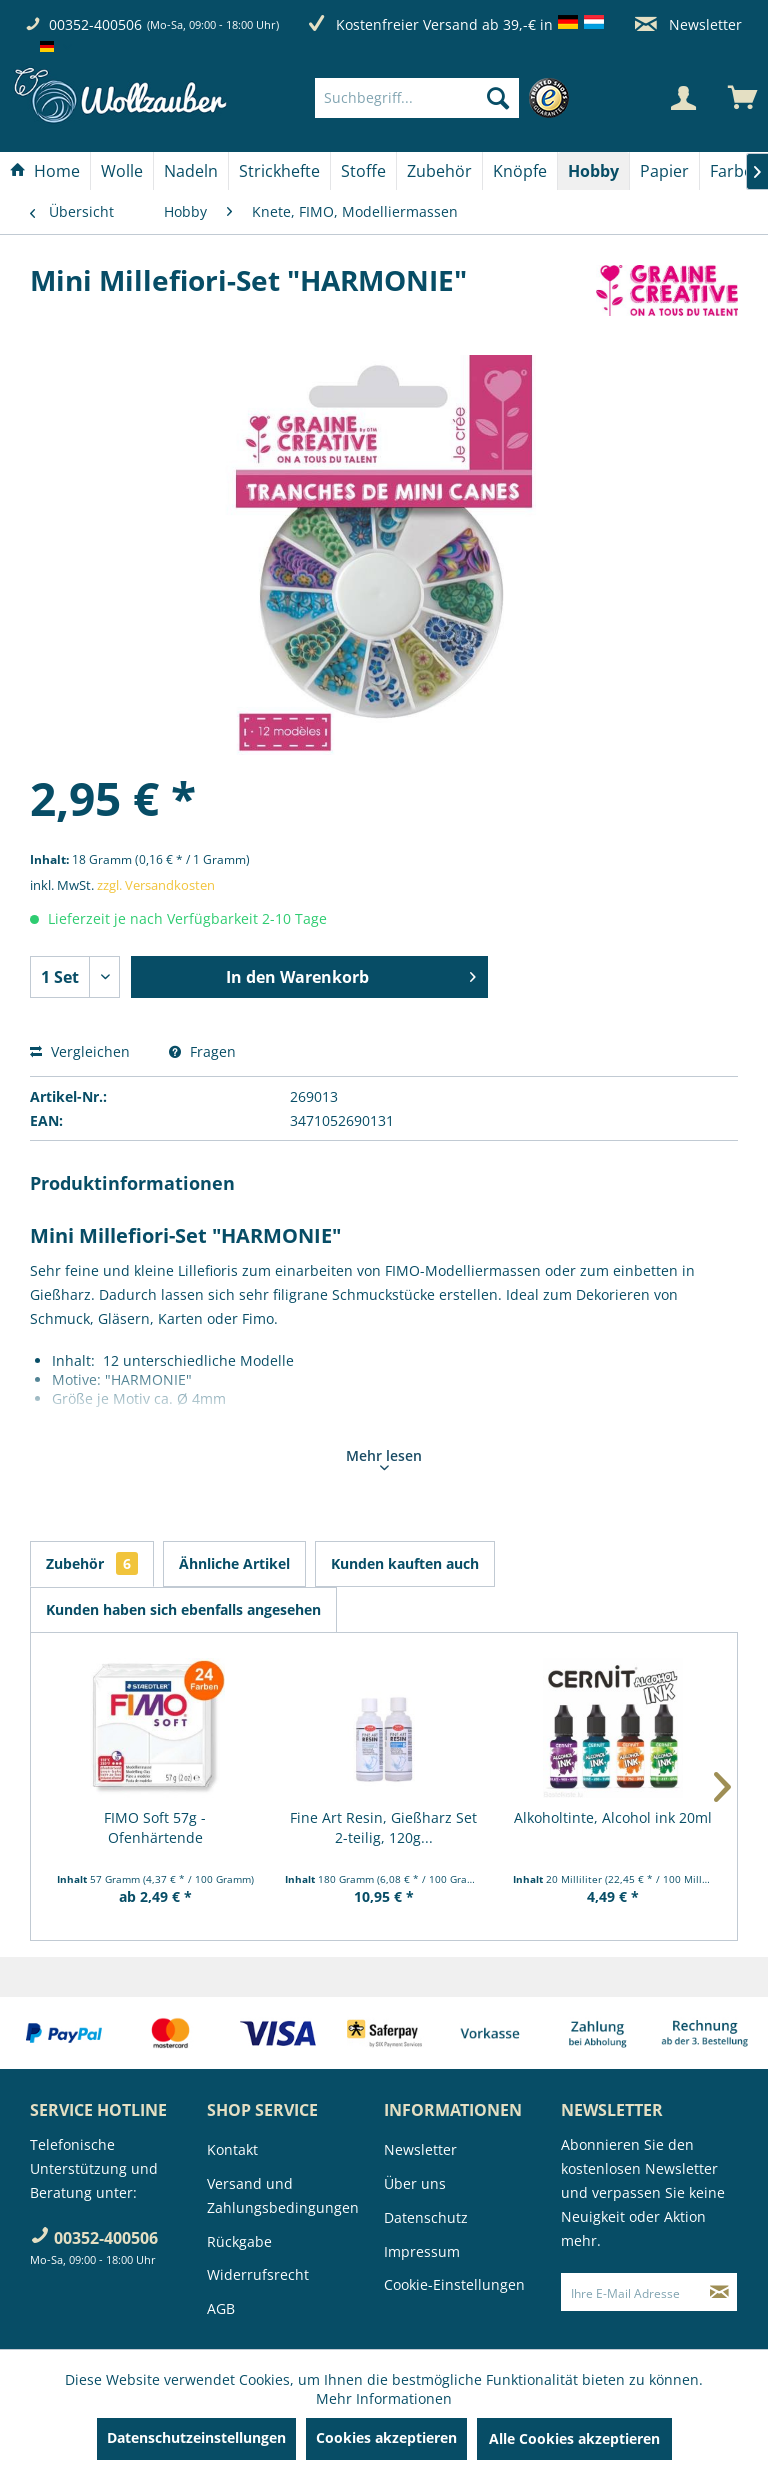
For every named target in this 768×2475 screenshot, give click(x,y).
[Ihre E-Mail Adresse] (632, 2292)
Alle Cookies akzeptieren (574, 2438)
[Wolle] (122, 171)
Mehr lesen (384, 1458)
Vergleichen (80, 1051)
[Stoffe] (363, 171)
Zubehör (92, 1563)
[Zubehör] (439, 171)
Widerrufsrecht (258, 2274)
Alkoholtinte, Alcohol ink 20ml (613, 1817)
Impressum (422, 2251)
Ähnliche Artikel (234, 1563)
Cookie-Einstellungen (454, 2284)
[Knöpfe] (520, 171)
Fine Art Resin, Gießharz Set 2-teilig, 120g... (383, 1827)
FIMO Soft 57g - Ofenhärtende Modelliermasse (155, 1828)
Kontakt (232, 2149)
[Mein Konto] (683, 98)
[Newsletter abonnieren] (719, 2292)
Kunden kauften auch (405, 1563)
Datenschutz (426, 2217)
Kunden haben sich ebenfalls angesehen (183, 1609)
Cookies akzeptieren (386, 2437)
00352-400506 (95, 24)
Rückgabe (239, 2241)
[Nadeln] (191, 171)
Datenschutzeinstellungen (196, 2437)
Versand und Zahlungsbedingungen (283, 2195)
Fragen (202, 1051)
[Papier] (664, 171)
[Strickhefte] (279, 171)
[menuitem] (447, 98)
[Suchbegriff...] (417, 98)
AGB (221, 2308)
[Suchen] (498, 98)
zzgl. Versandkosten (156, 885)
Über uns (415, 2183)
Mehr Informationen (384, 2398)
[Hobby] (593, 171)
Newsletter (688, 24)
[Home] (45, 171)
